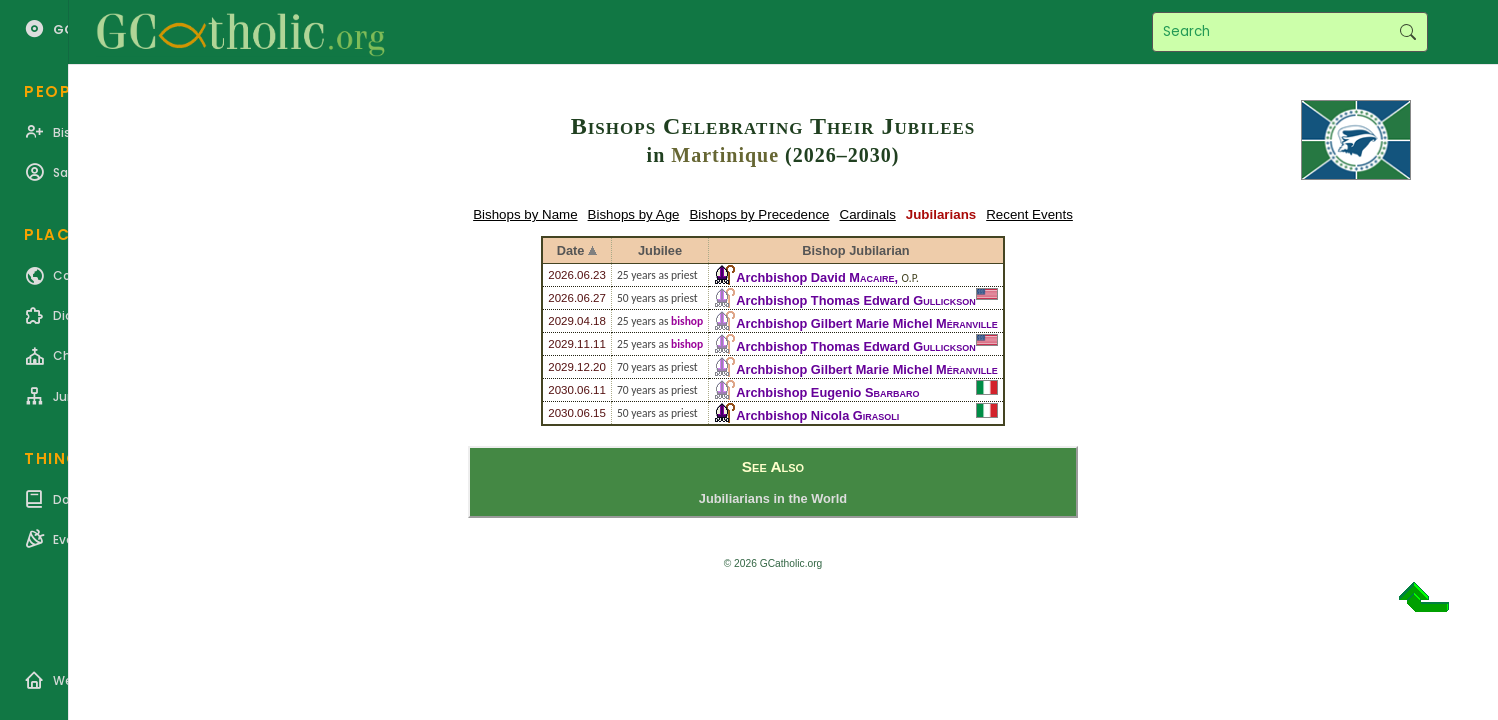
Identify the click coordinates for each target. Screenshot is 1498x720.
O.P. (910, 278)
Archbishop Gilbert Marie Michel (866, 323)
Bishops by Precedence (759, 214)
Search (1407, 32)
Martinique (725, 155)
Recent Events (1029, 214)
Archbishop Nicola (817, 415)
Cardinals (868, 214)
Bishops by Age (634, 214)
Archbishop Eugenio (827, 392)
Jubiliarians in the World (773, 498)
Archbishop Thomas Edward (856, 300)
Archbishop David (815, 277)
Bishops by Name (525, 214)
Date (571, 250)
